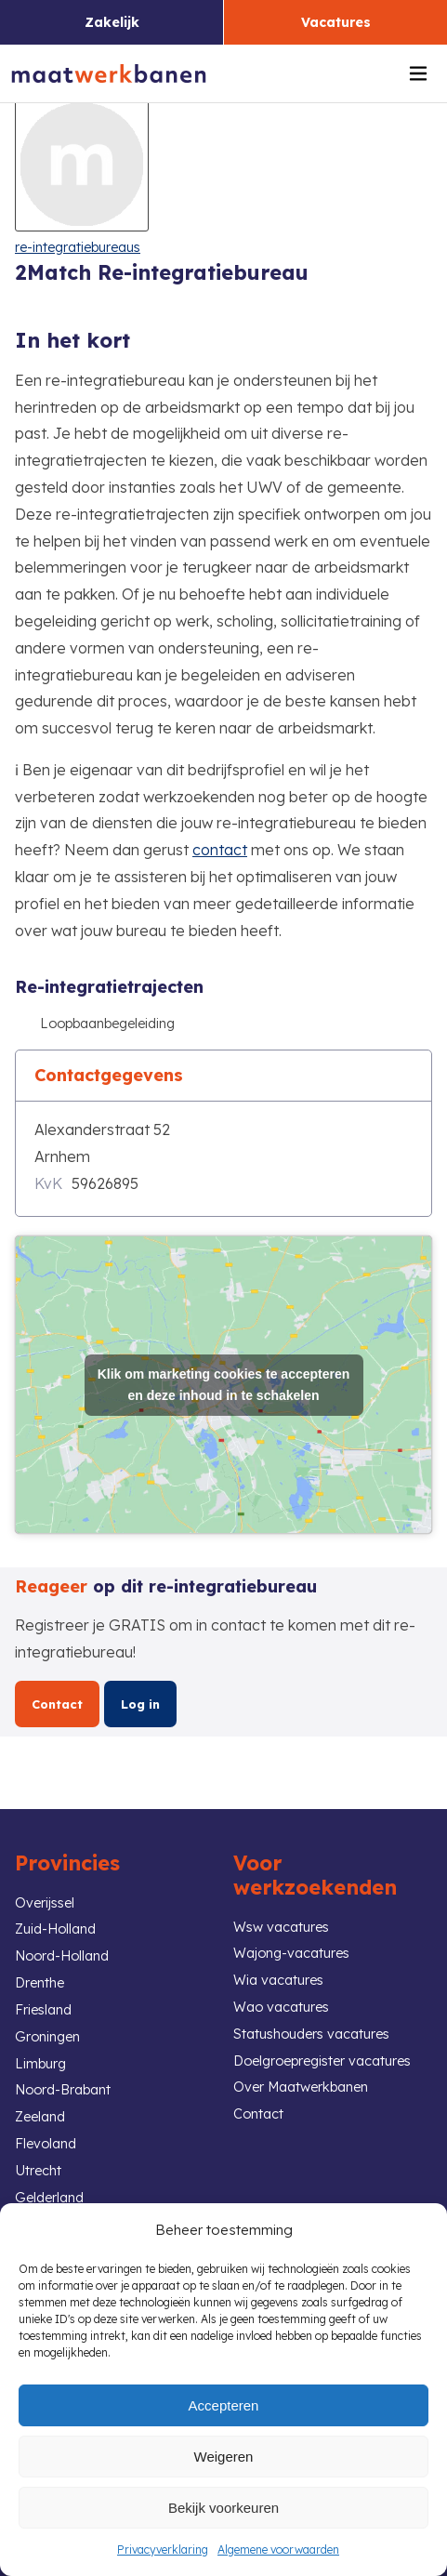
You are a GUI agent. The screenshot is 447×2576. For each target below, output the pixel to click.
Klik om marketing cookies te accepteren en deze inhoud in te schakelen (224, 1385)
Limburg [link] (40, 2063)
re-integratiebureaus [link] (77, 247)
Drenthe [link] (39, 1983)
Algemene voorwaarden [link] (278, 2549)
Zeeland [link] (40, 2116)
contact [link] (219, 849)
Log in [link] (140, 1704)
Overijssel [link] (44, 1903)
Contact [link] (57, 1704)
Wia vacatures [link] (278, 1980)
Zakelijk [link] (112, 22)
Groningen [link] (47, 2036)
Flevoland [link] (45, 2143)
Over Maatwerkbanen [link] (300, 2087)
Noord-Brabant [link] (63, 2089)
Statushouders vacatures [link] (311, 2034)
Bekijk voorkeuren (223, 2508)
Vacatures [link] (336, 22)
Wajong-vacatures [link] (291, 1953)
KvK (48, 1183)
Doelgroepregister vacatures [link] (322, 2061)
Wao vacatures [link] (281, 2007)
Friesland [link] (43, 2009)
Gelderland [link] (49, 2197)
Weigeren (224, 2456)
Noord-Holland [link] (62, 1956)
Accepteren (224, 2405)
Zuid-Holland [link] (55, 1929)
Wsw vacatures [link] (281, 1927)
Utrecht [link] (38, 2170)
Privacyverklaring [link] (162, 2549)
